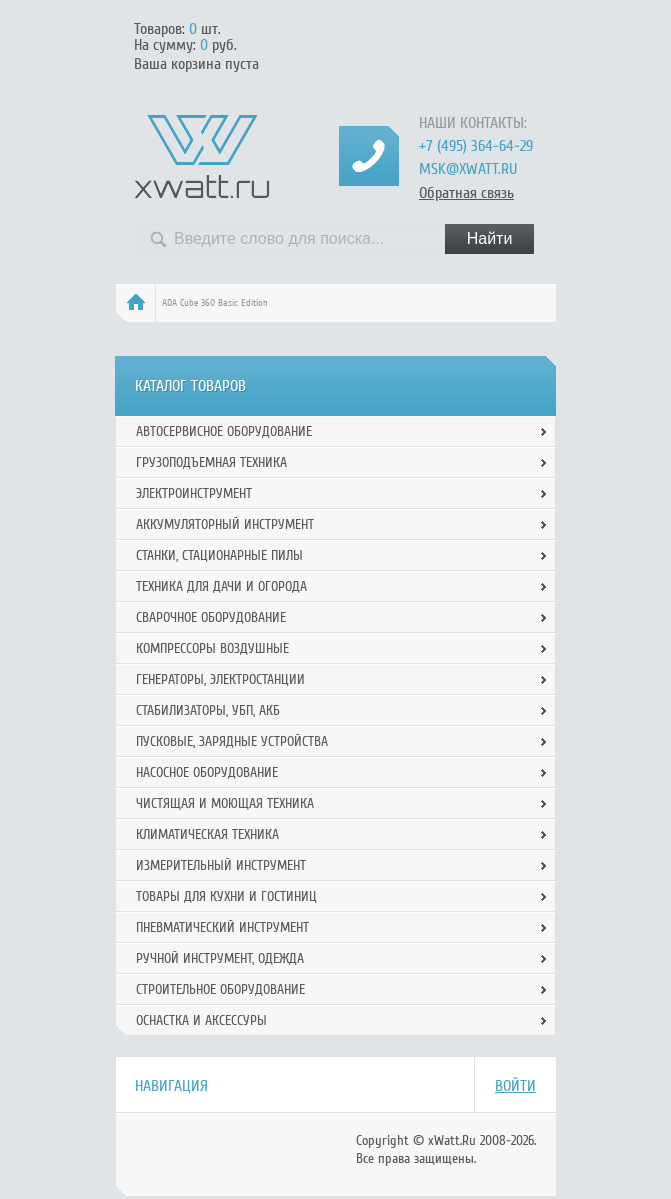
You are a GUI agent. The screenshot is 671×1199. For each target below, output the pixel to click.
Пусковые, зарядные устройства (232, 741)
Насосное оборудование (207, 772)
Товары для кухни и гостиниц (226, 896)
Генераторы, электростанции (220, 679)
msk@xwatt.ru (468, 169)
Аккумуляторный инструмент (225, 524)
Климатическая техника (207, 834)
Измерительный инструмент (221, 865)
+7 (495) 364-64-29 (476, 146)
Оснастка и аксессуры (201, 1020)
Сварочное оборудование (211, 617)
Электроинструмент (194, 493)
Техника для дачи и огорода (221, 586)
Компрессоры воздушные (212, 648)
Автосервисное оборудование (224, 431)
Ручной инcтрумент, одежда (220, 958)
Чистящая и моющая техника (225, 803)
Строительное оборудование (220, 989)
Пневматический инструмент (222, 927)
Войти (515, 1086)
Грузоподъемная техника (211, 462)
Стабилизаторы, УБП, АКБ (208, 710)
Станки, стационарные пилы (219, 555)
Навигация (171, 1086)
